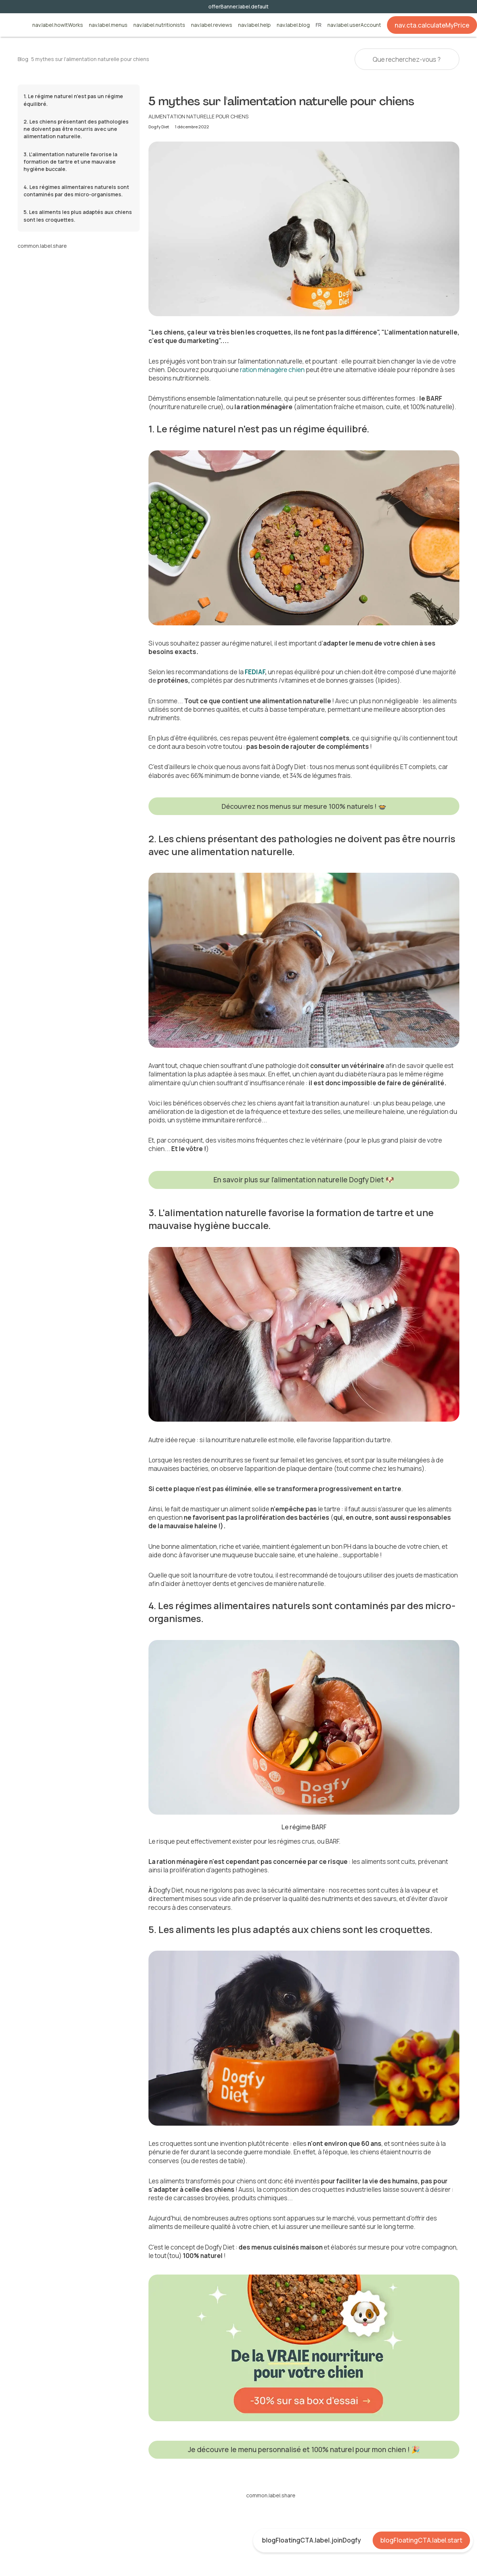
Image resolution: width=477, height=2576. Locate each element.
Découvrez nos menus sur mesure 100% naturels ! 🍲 (304, 806)
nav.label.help (254, 25)
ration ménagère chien (272, 369)
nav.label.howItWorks (57, 25)
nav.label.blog (293, 25)
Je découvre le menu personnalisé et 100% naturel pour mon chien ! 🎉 (304, 2449)
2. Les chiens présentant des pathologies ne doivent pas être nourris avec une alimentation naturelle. (76, 129)
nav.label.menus (108, 25)
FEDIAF (255, 672)
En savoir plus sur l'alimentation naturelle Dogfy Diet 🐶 (304, 1180)
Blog (23, 59)
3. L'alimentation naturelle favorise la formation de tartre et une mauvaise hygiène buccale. (70, 162)
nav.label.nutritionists (159, 25)
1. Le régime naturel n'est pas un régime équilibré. (73, 100)
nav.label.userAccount (354, 25)
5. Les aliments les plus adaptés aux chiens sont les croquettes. (78, 215)
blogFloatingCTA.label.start (421, 2540)
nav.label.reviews (211, 25)
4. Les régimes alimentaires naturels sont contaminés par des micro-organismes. (76, 190)
